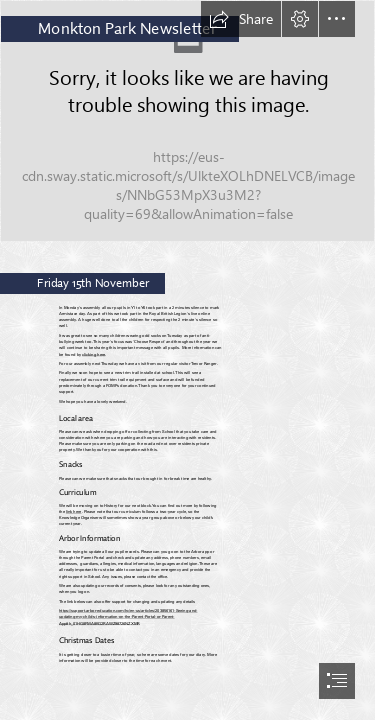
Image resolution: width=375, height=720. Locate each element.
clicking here (94, 354)
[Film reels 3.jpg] (187, 121)
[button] (241, 19)
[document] (187, 360)
